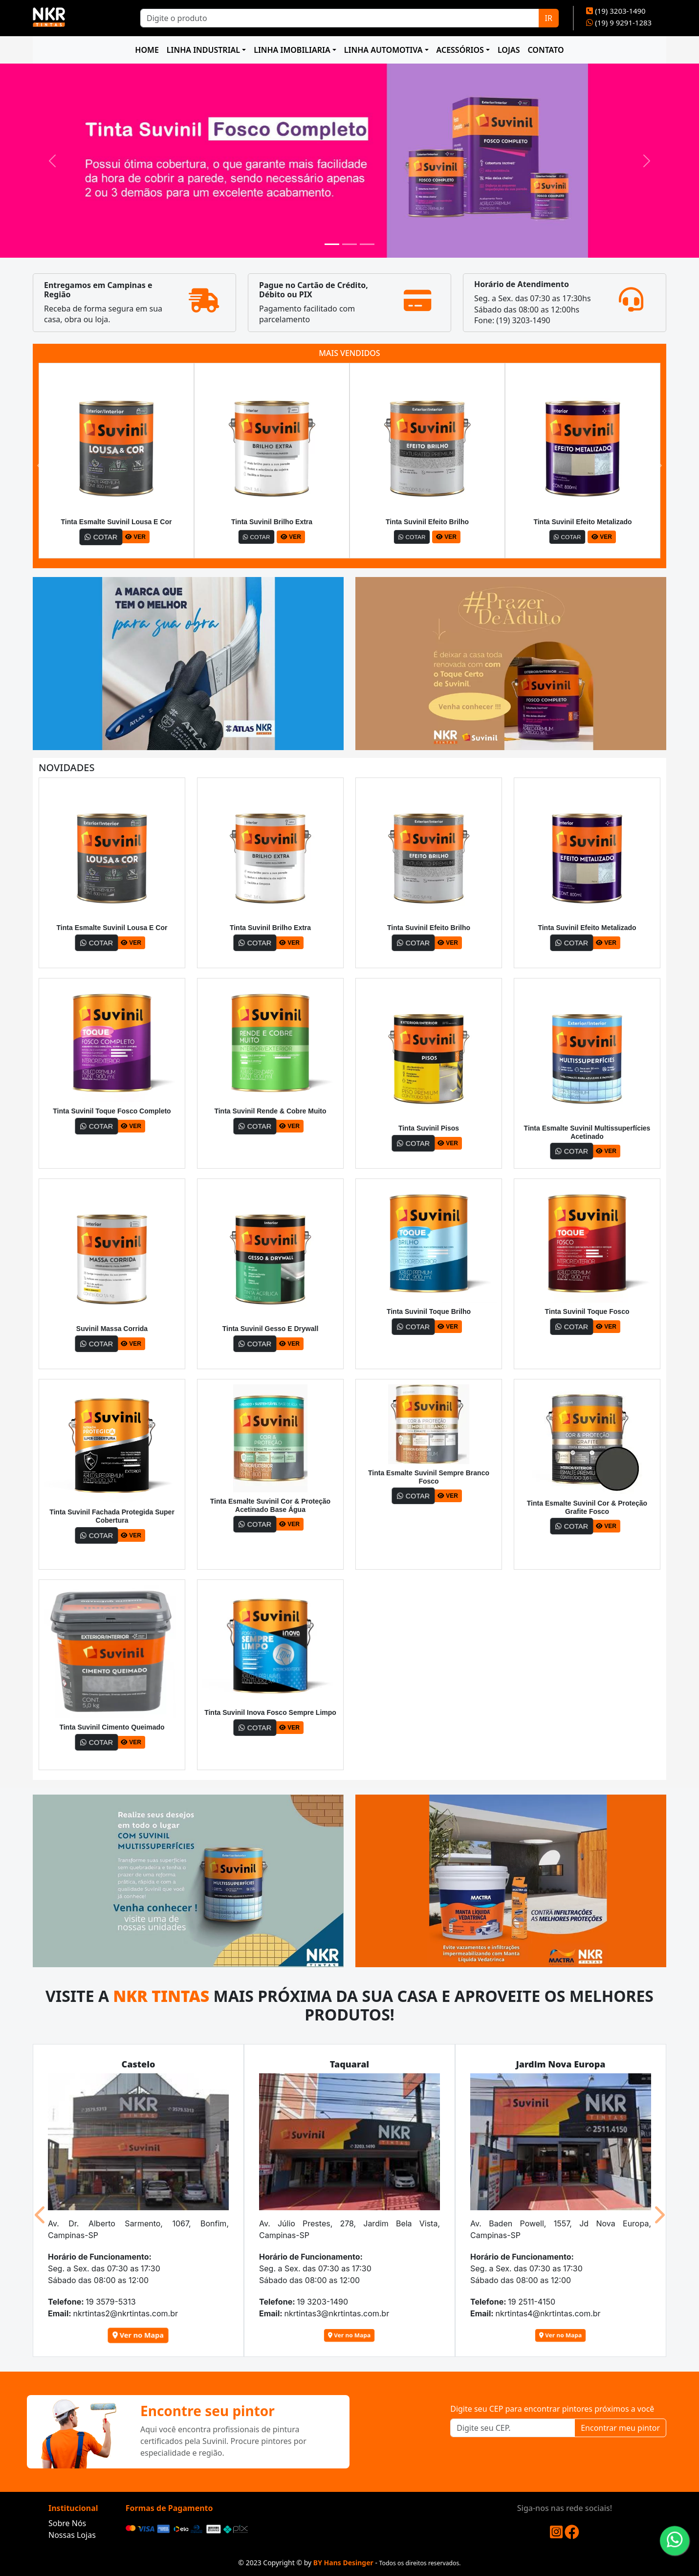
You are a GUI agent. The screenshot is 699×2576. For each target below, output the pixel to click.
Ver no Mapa (138, 2335)
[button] (40, 465)
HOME (146, 49)
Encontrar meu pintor (620, 2427)
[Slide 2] (349, 244)
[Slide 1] (332, 244)
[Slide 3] (367, 244)
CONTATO (545, 49)
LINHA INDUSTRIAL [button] (203, 49)
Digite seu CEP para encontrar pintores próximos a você (552, 2408)
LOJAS (509, 49)
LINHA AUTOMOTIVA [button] (383, 49)
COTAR (101, 536)
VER (135, 536)
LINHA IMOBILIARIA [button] (292, 49)
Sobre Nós (67, 2523)
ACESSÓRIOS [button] (460, 49)
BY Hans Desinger (343, 2562)
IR (548, 18)
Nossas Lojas (72, 2535)
